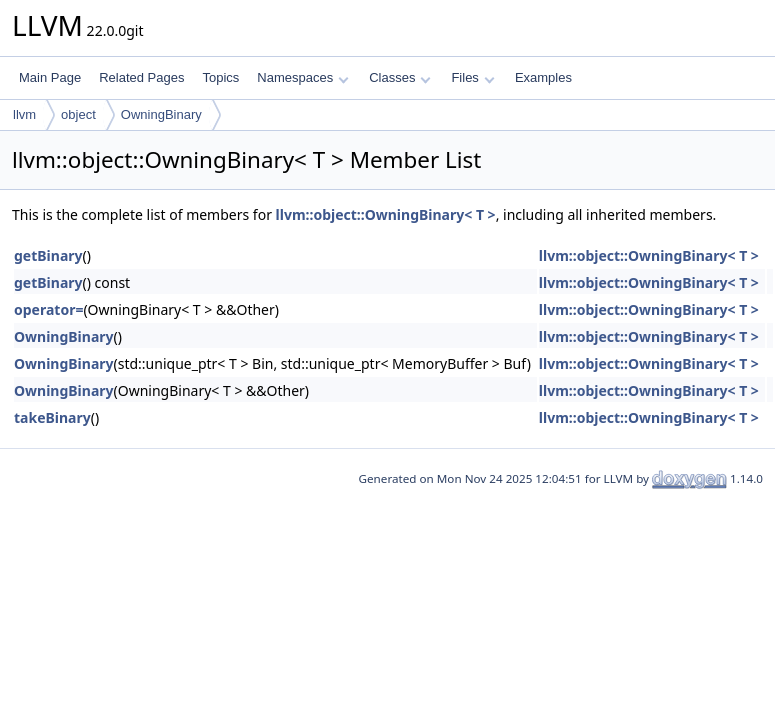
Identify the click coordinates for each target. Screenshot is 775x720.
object (78, 114)
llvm (24, 114)
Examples (543, 77)
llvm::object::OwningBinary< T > (386, 214)
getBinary (48, 255)
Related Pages (141, 77)
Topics (220, 77)
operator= (48, 309)
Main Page (50, 77)
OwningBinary (161, 114)
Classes (400, 77)
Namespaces (302, 77)
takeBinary (52, 417)
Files (472, 77)
